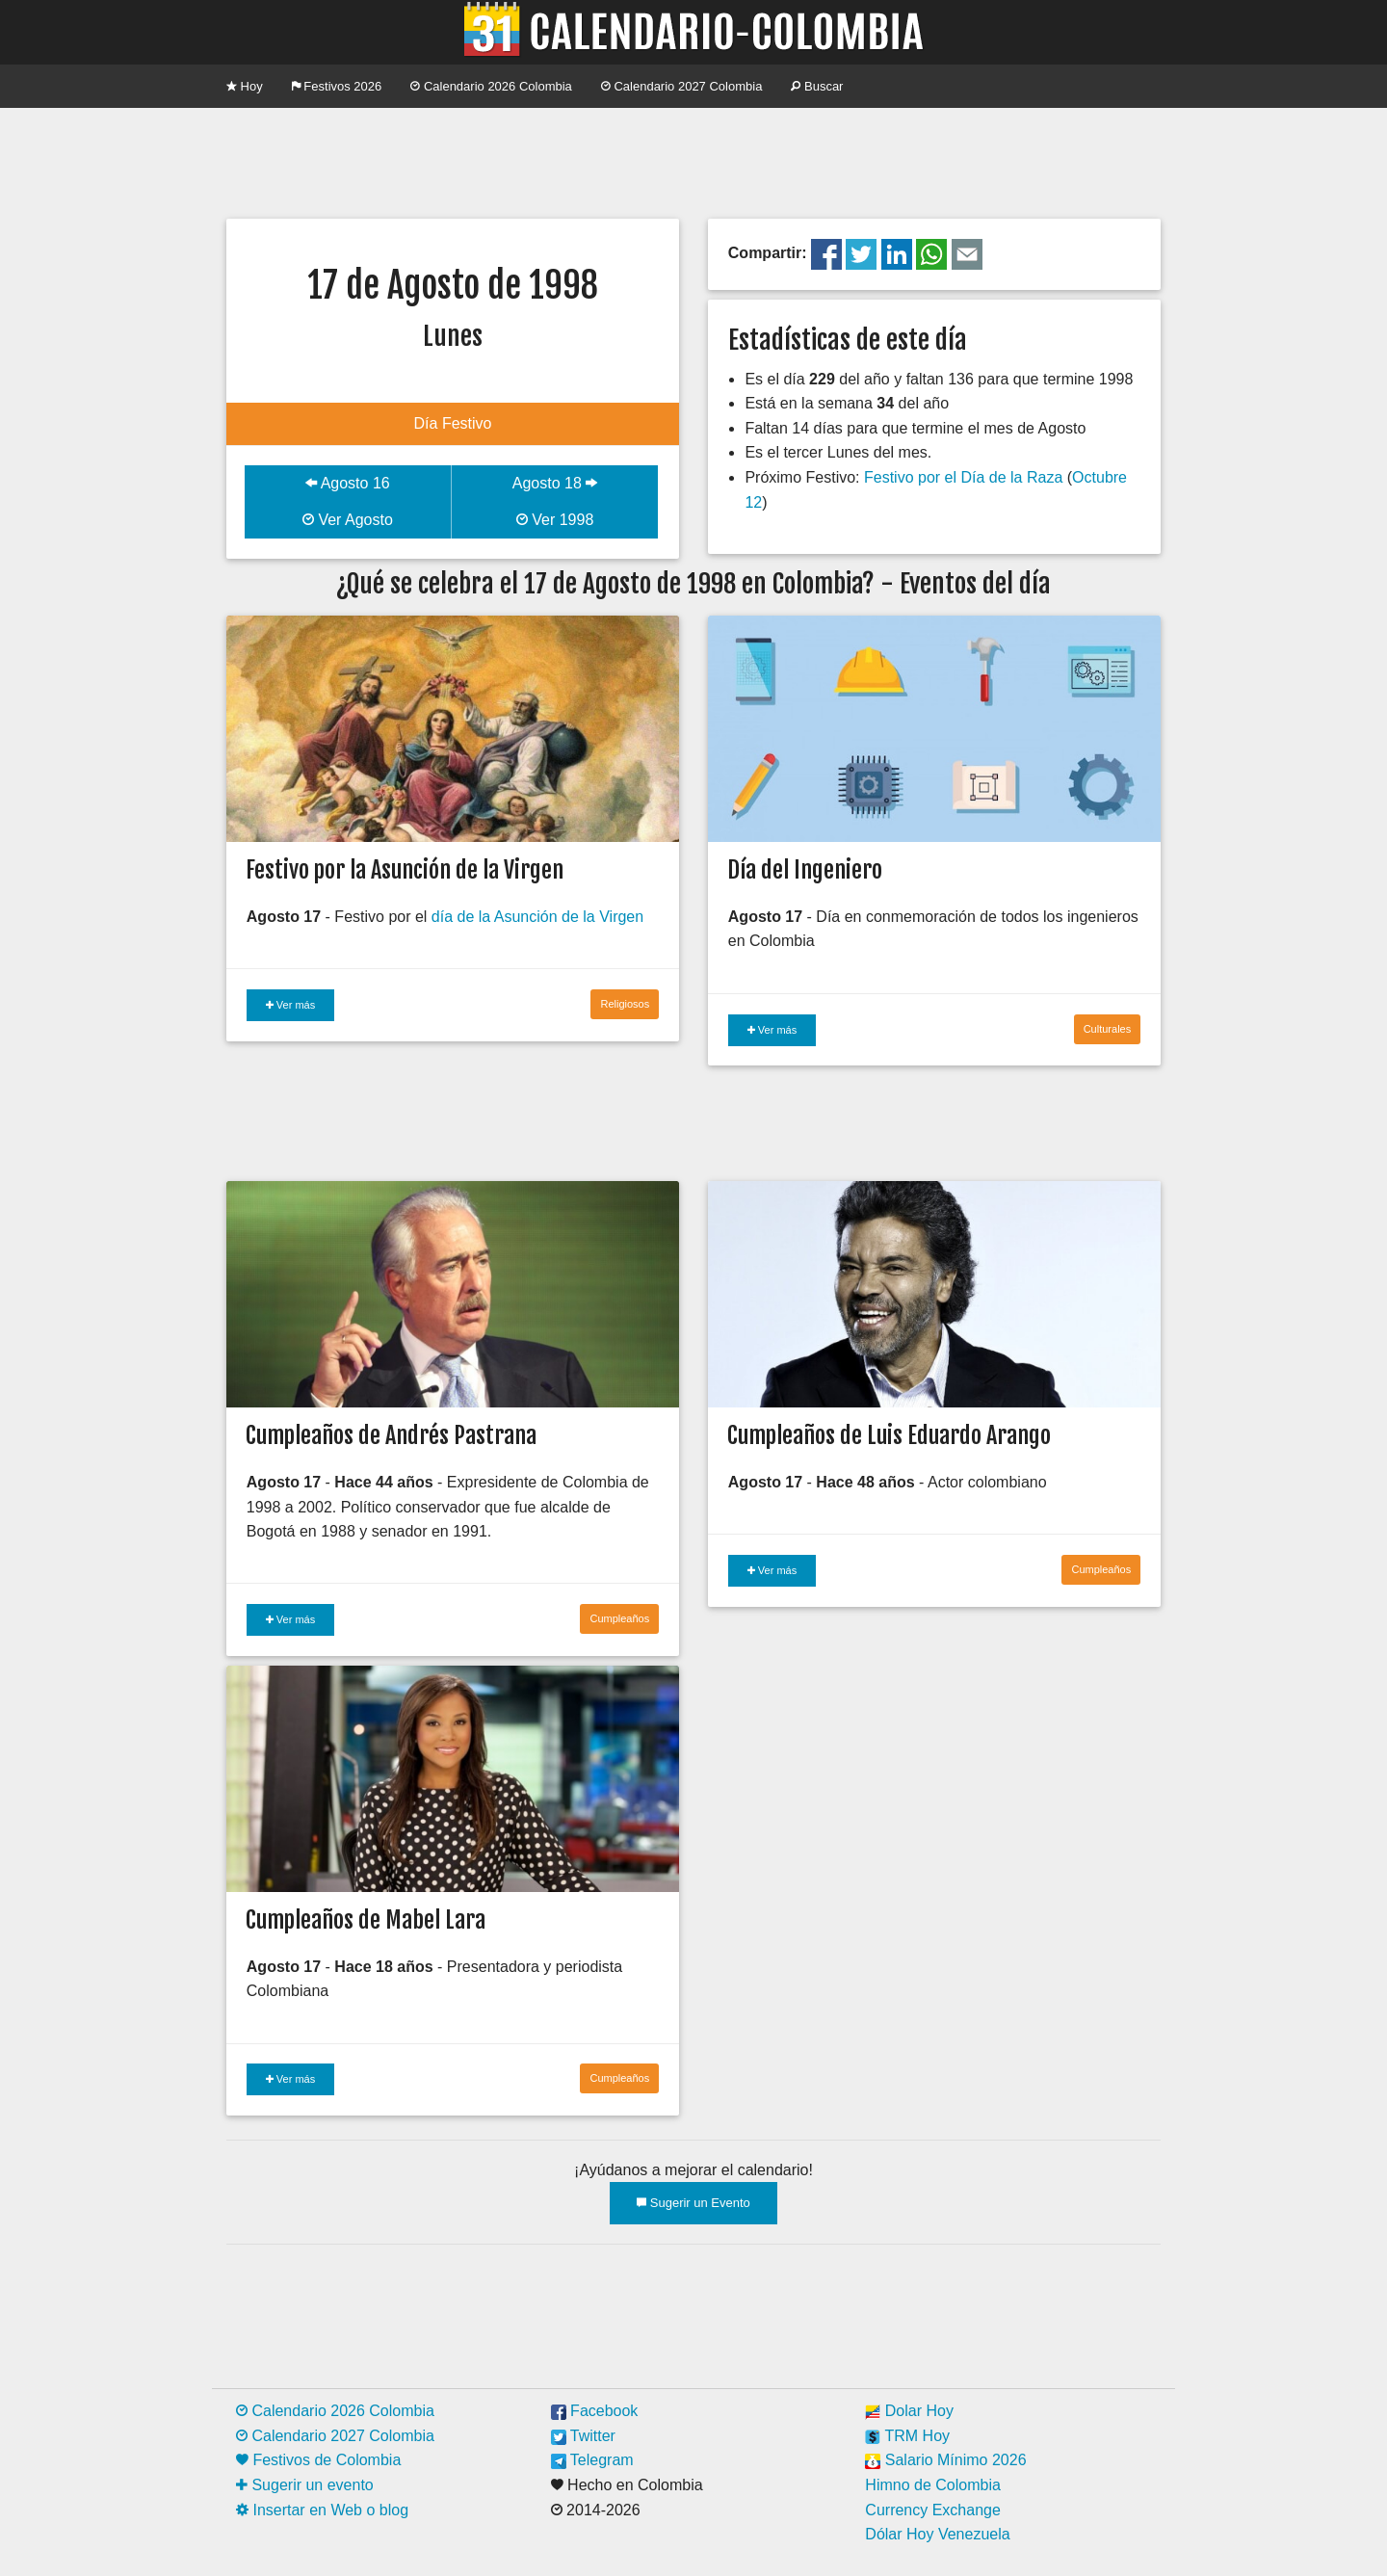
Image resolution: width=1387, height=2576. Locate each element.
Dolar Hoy (909, 2411)
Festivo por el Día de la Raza (963, 477)
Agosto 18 (555, 483)
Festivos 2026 (337, 86)
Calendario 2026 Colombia (491, 86)
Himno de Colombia (933, 2485)
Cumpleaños (619, 1618)
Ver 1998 (555, 520)
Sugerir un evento (305, 2485)
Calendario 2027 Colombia (682, 86)
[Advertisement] (693, 161)
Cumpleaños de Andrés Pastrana (391, 1435)
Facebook (595, 2411)
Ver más (290, 1005)
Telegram (592, 2460)
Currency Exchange (933, 2510)
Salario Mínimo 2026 (945, 2460)
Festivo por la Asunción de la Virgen (404, 869)
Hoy (244, 86)
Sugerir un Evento (693, 2202)
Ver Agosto (347, 520)
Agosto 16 (347, 483)
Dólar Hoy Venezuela (937, 2534)
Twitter (583, 2436)
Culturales (1108, 1029)
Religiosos (624, 1004)
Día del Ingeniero (804, 869)
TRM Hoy (907, 2436)
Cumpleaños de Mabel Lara (365, 1920)
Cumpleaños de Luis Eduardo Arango (889, 1435)
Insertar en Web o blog (322, 2510)
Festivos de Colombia (318, 2460)
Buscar (817, 86)
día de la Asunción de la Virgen (537, 916)
